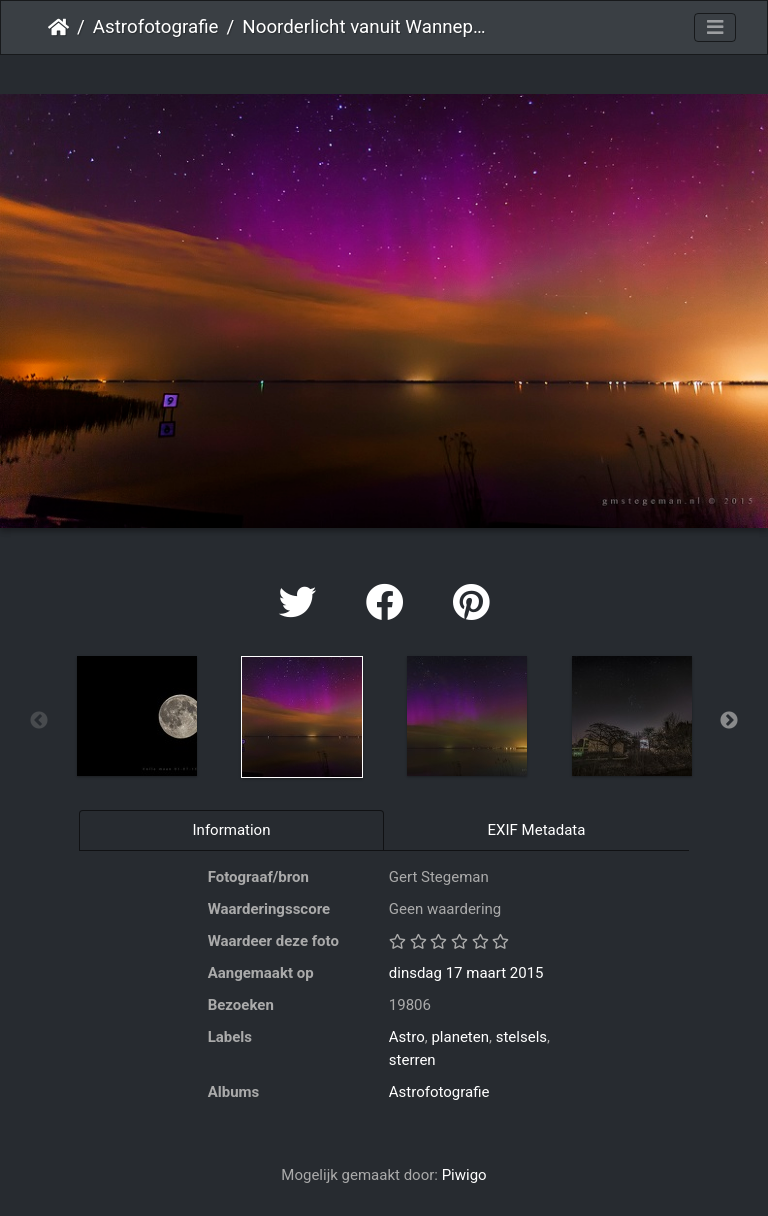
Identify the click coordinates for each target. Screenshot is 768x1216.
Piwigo (464, 1175)
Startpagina (58, 27)
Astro (407, 1037)
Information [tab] (232, 830)
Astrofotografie (156, 27)
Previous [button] (39, 721)
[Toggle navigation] (715, 28)
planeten (460, 1037)
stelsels (521, 1037)
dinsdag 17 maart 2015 (466, 973)
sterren (412, 1060)
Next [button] (729, 721)
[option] (136, 716)
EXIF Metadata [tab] (537, 830)
